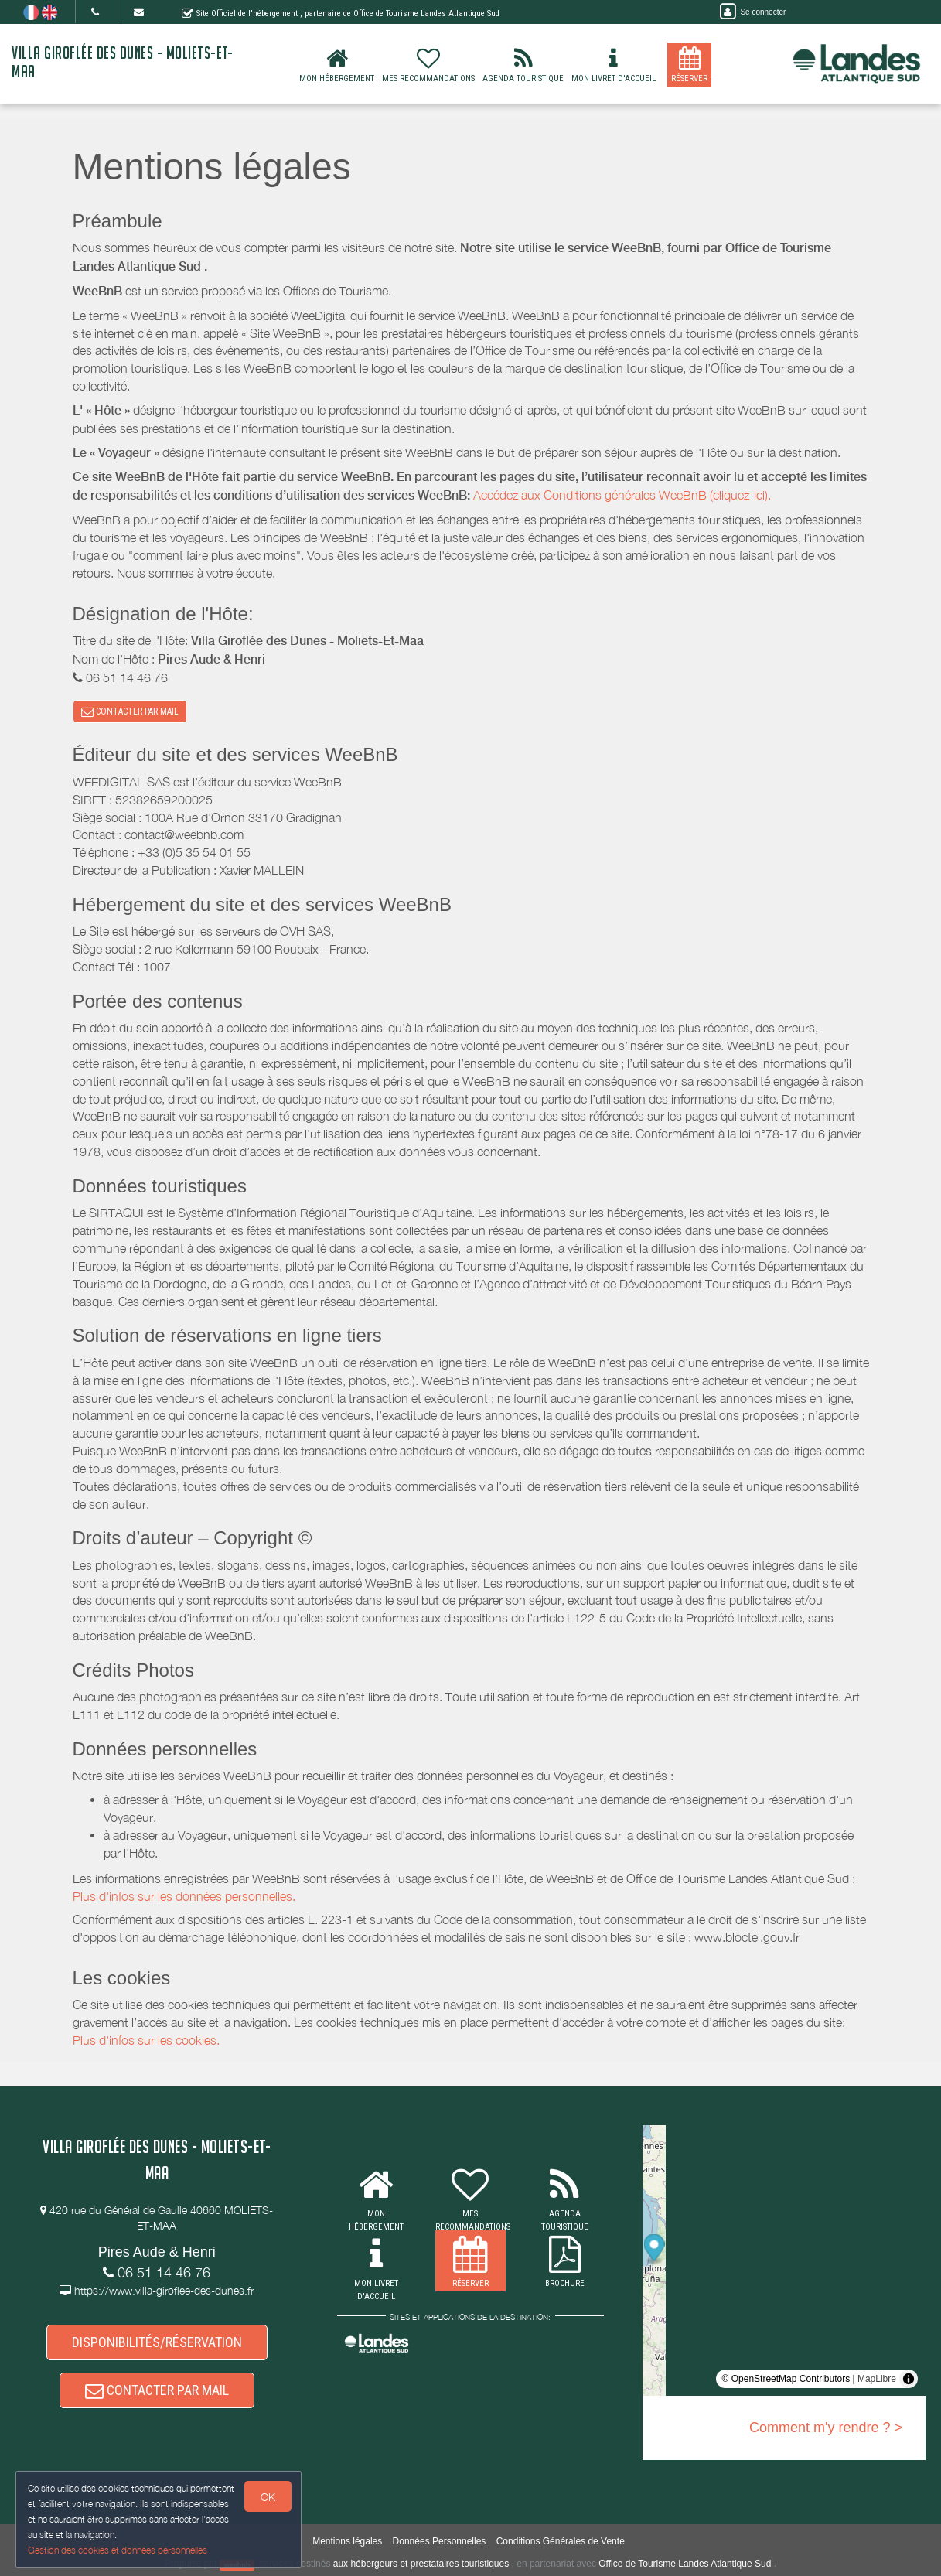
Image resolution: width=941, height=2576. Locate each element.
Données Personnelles (439, 2541)
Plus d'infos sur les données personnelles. (184, 1896)
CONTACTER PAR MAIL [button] (130, 711)
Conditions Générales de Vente (560, 2541)
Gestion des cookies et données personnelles (117, 2550)
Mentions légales (347, 2541)
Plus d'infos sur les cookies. (146, 2040)
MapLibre (876, 2378)
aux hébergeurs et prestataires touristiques (421, 2563)
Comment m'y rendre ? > (825, 2427)
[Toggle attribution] (908, 2379)
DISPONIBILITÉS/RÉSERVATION (157, 2342)
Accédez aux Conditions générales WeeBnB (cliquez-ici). (622, 495)
